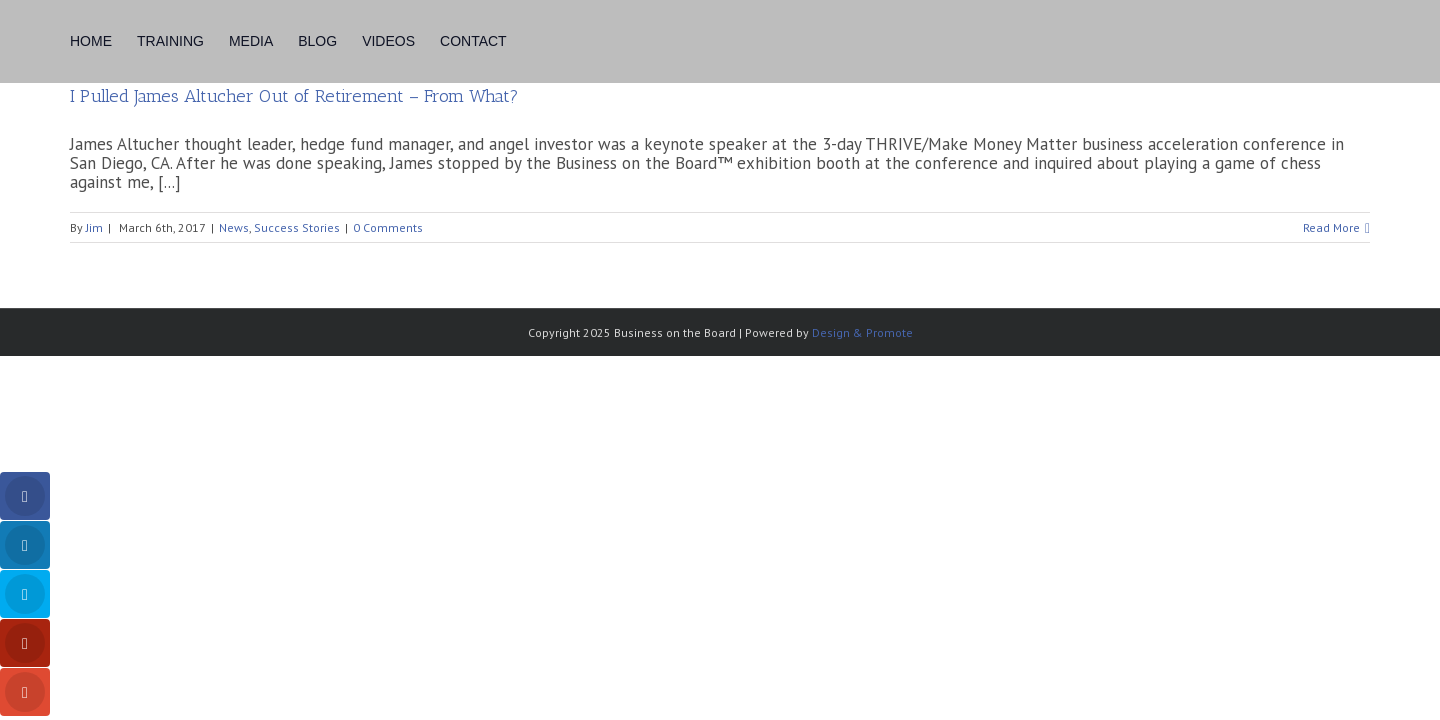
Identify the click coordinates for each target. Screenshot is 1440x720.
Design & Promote (862, 332)
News (234, 227)
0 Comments (388, 227)
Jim (94, 227)
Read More (1331, 227)
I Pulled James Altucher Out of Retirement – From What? (294, 96)
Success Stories (297, 227)
